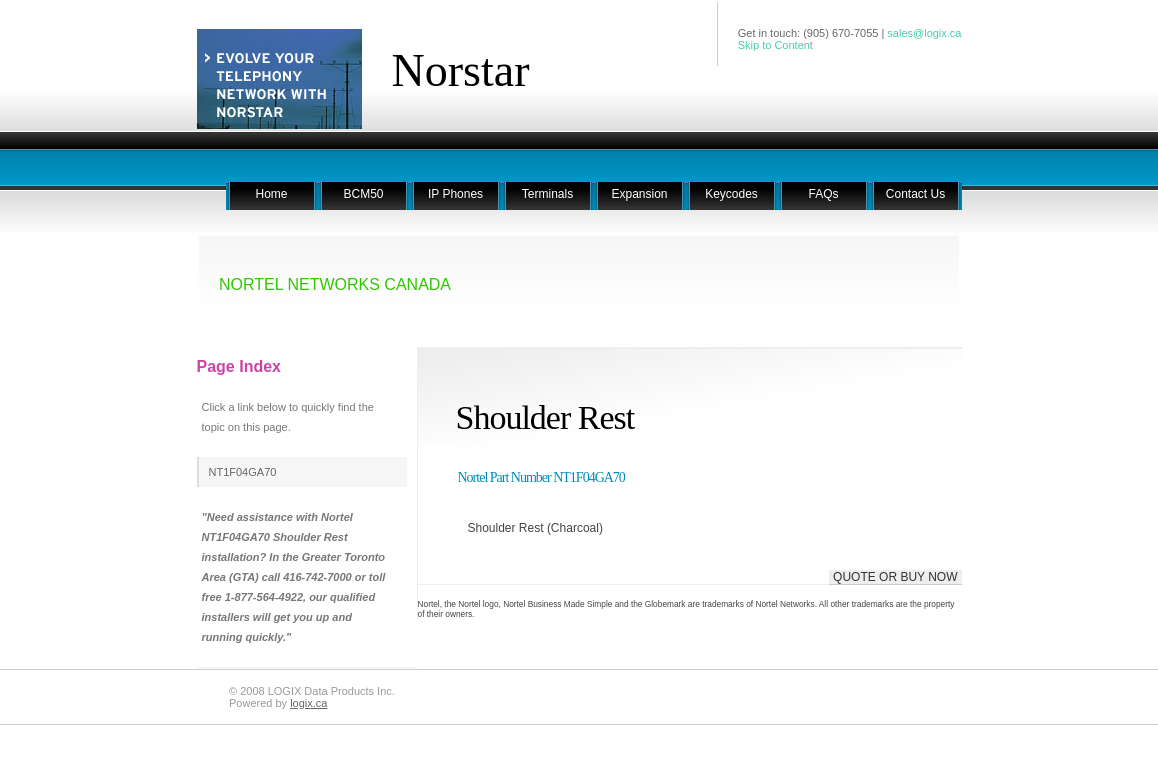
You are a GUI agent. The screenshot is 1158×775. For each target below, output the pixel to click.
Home (271, 194)
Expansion (639, 194)
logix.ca (308, 703)
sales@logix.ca (924, 33)
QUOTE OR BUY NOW (895, 577)
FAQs (823, 194)
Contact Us (915, 194)
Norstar (461, 70)
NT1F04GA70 (243, 472)
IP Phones (455, 194)
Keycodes (731, 194)
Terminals (547, 194)
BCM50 (363, 194)
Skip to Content (775, 45)
